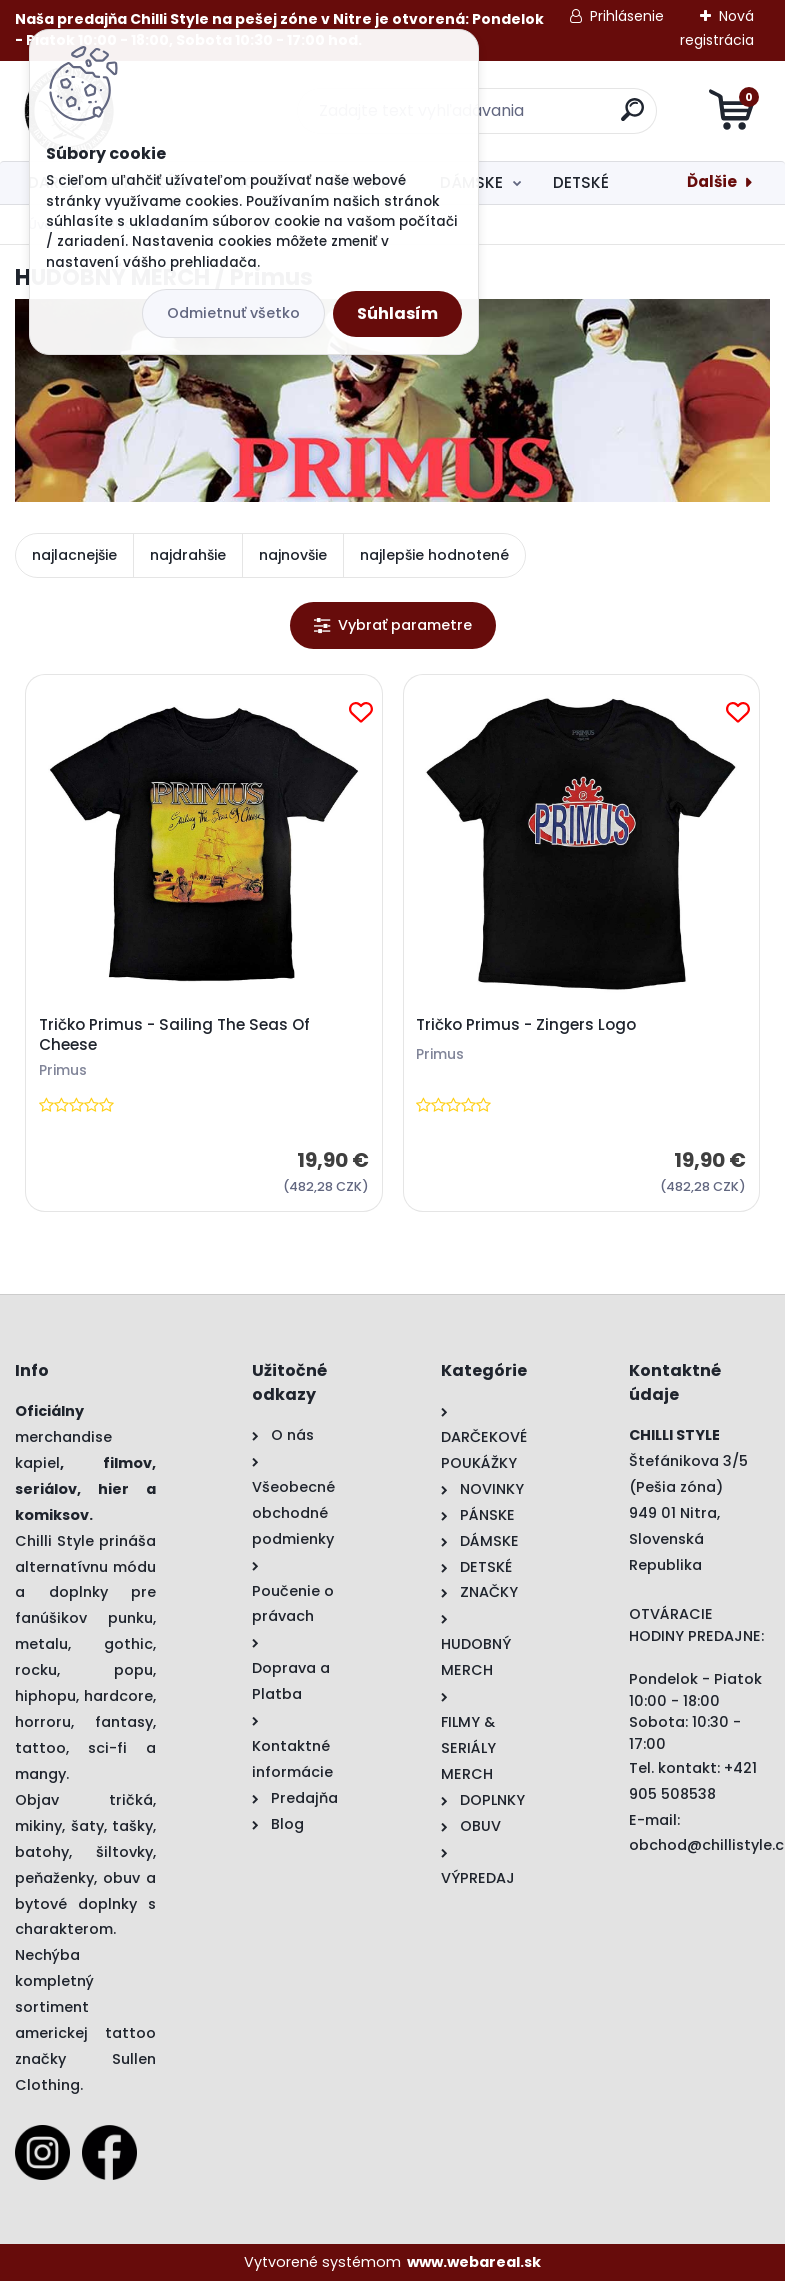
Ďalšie (712, 181)
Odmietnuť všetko (233, 313)
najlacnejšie (74, 555)
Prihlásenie (627, 16)
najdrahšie (188, 555)
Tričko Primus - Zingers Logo (526, 1025)
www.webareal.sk (474, 2262)
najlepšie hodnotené (434, 555)
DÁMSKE (471, 182)
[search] (632, 117)
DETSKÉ (581, 182)
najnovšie (293, 555)
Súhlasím (397, 313)
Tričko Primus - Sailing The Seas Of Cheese (174, 1035)
